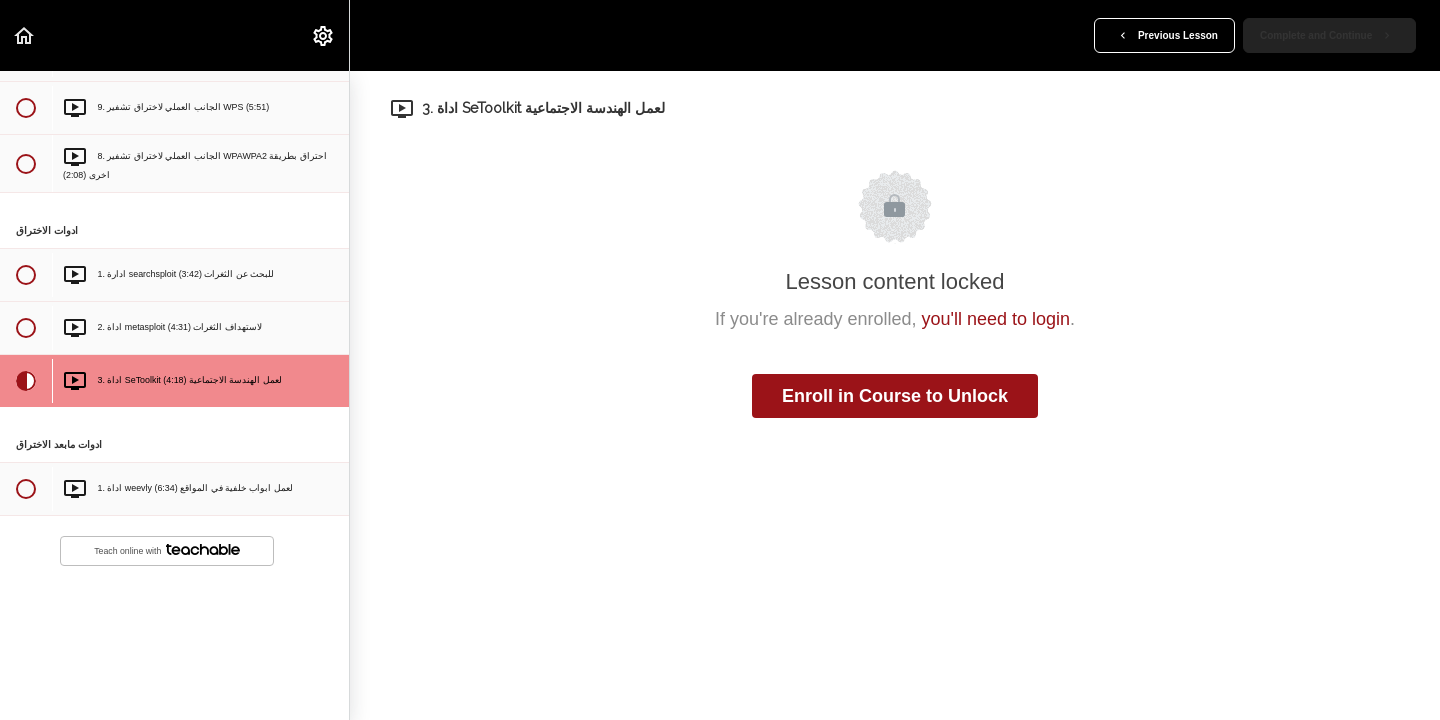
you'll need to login (996, 319)
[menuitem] (324, 35)
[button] (25, 35)
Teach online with (167, 550)
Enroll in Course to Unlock (895, 396)
